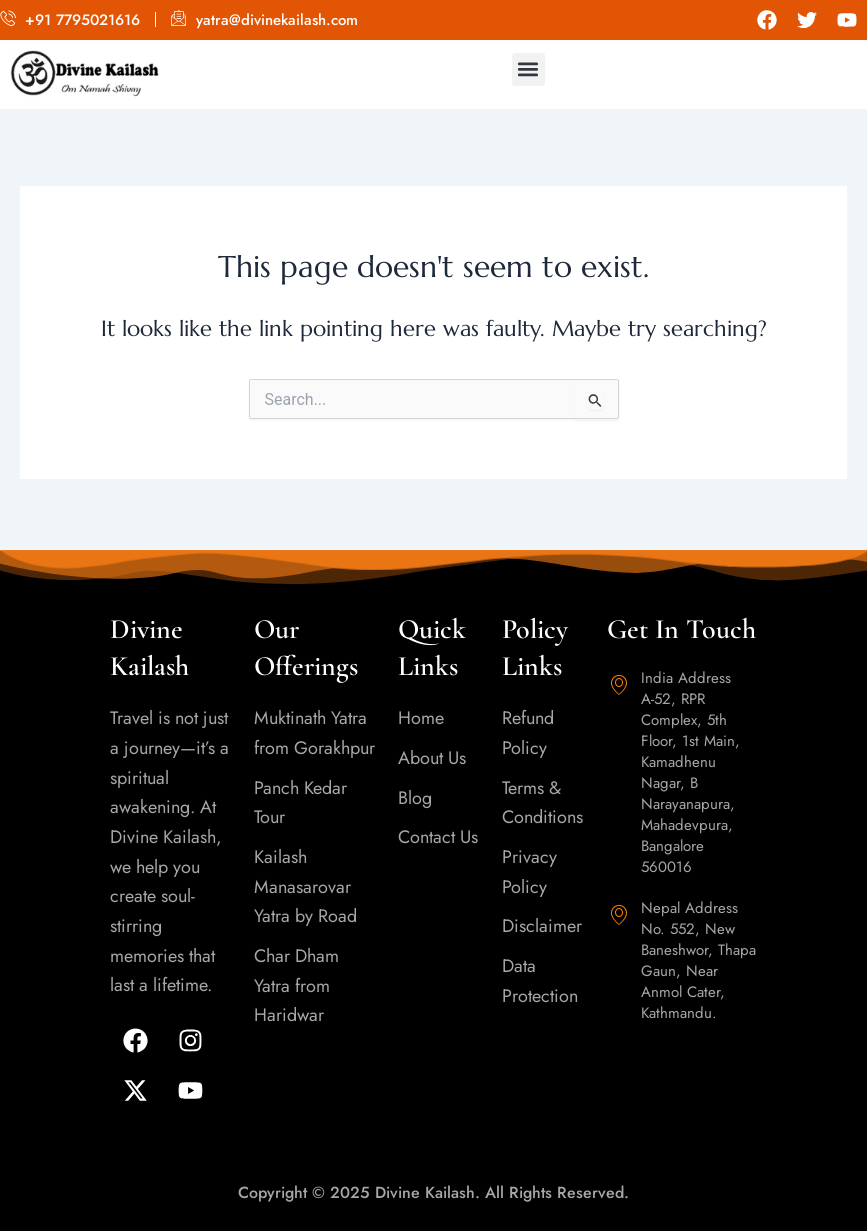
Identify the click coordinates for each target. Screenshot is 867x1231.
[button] (528, 69)
